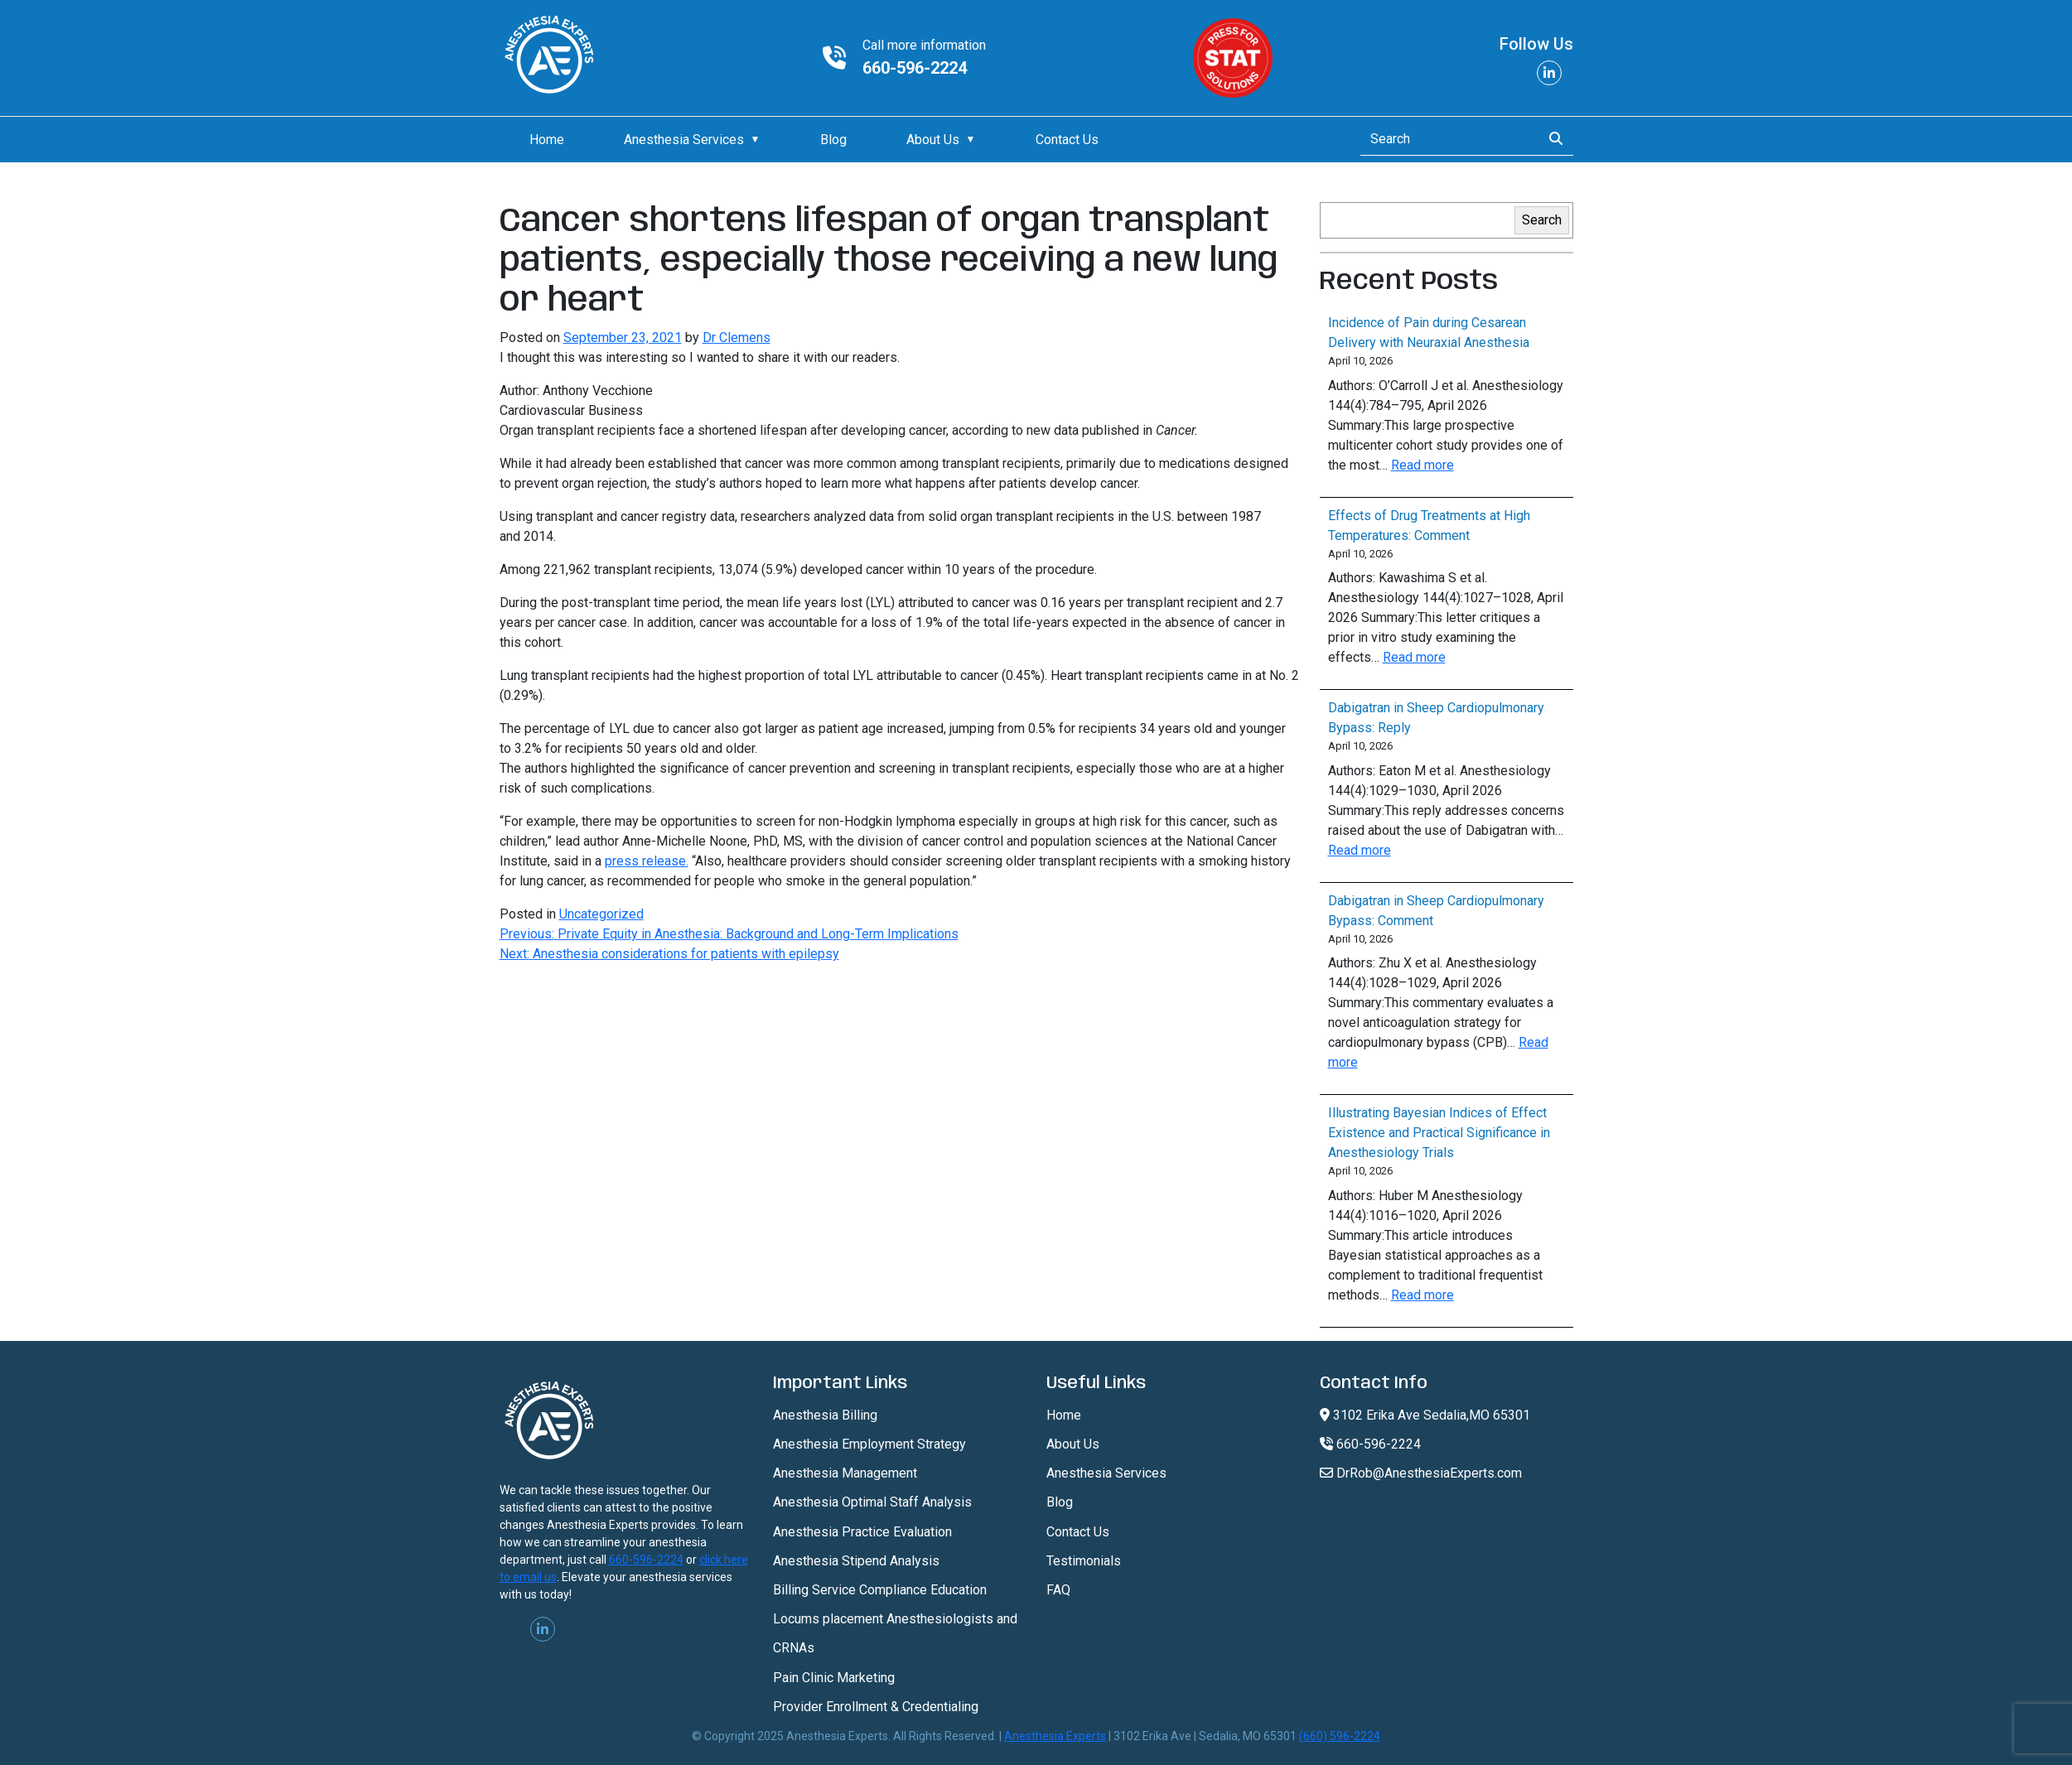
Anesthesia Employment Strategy (869, 1444)
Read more (1422, 465)
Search (1542, 220)
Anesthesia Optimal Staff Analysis (872, 1502)
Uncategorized (601, 914)
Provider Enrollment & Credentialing (875, 1706)
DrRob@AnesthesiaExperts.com (1421, 1473)
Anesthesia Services (684, 139)
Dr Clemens (736, 337)
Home (546, 139)
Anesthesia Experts (1055, 1736)
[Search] (1446, 139)
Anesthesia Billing (825, 1415)
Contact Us (1067, 139)
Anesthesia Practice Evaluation (862, 1532)
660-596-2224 (914, 68)
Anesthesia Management (845, 1473)
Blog (833, 139)
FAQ (1058, 1590)
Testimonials (1083, 1561)
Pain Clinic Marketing (834, 1677)
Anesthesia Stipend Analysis (856, 1561)
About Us (932, 139)
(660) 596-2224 (1339, 1736)
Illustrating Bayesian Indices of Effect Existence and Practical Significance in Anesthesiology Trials (1439, 1132)
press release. (646, 861)
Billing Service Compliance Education (880, 1590)
